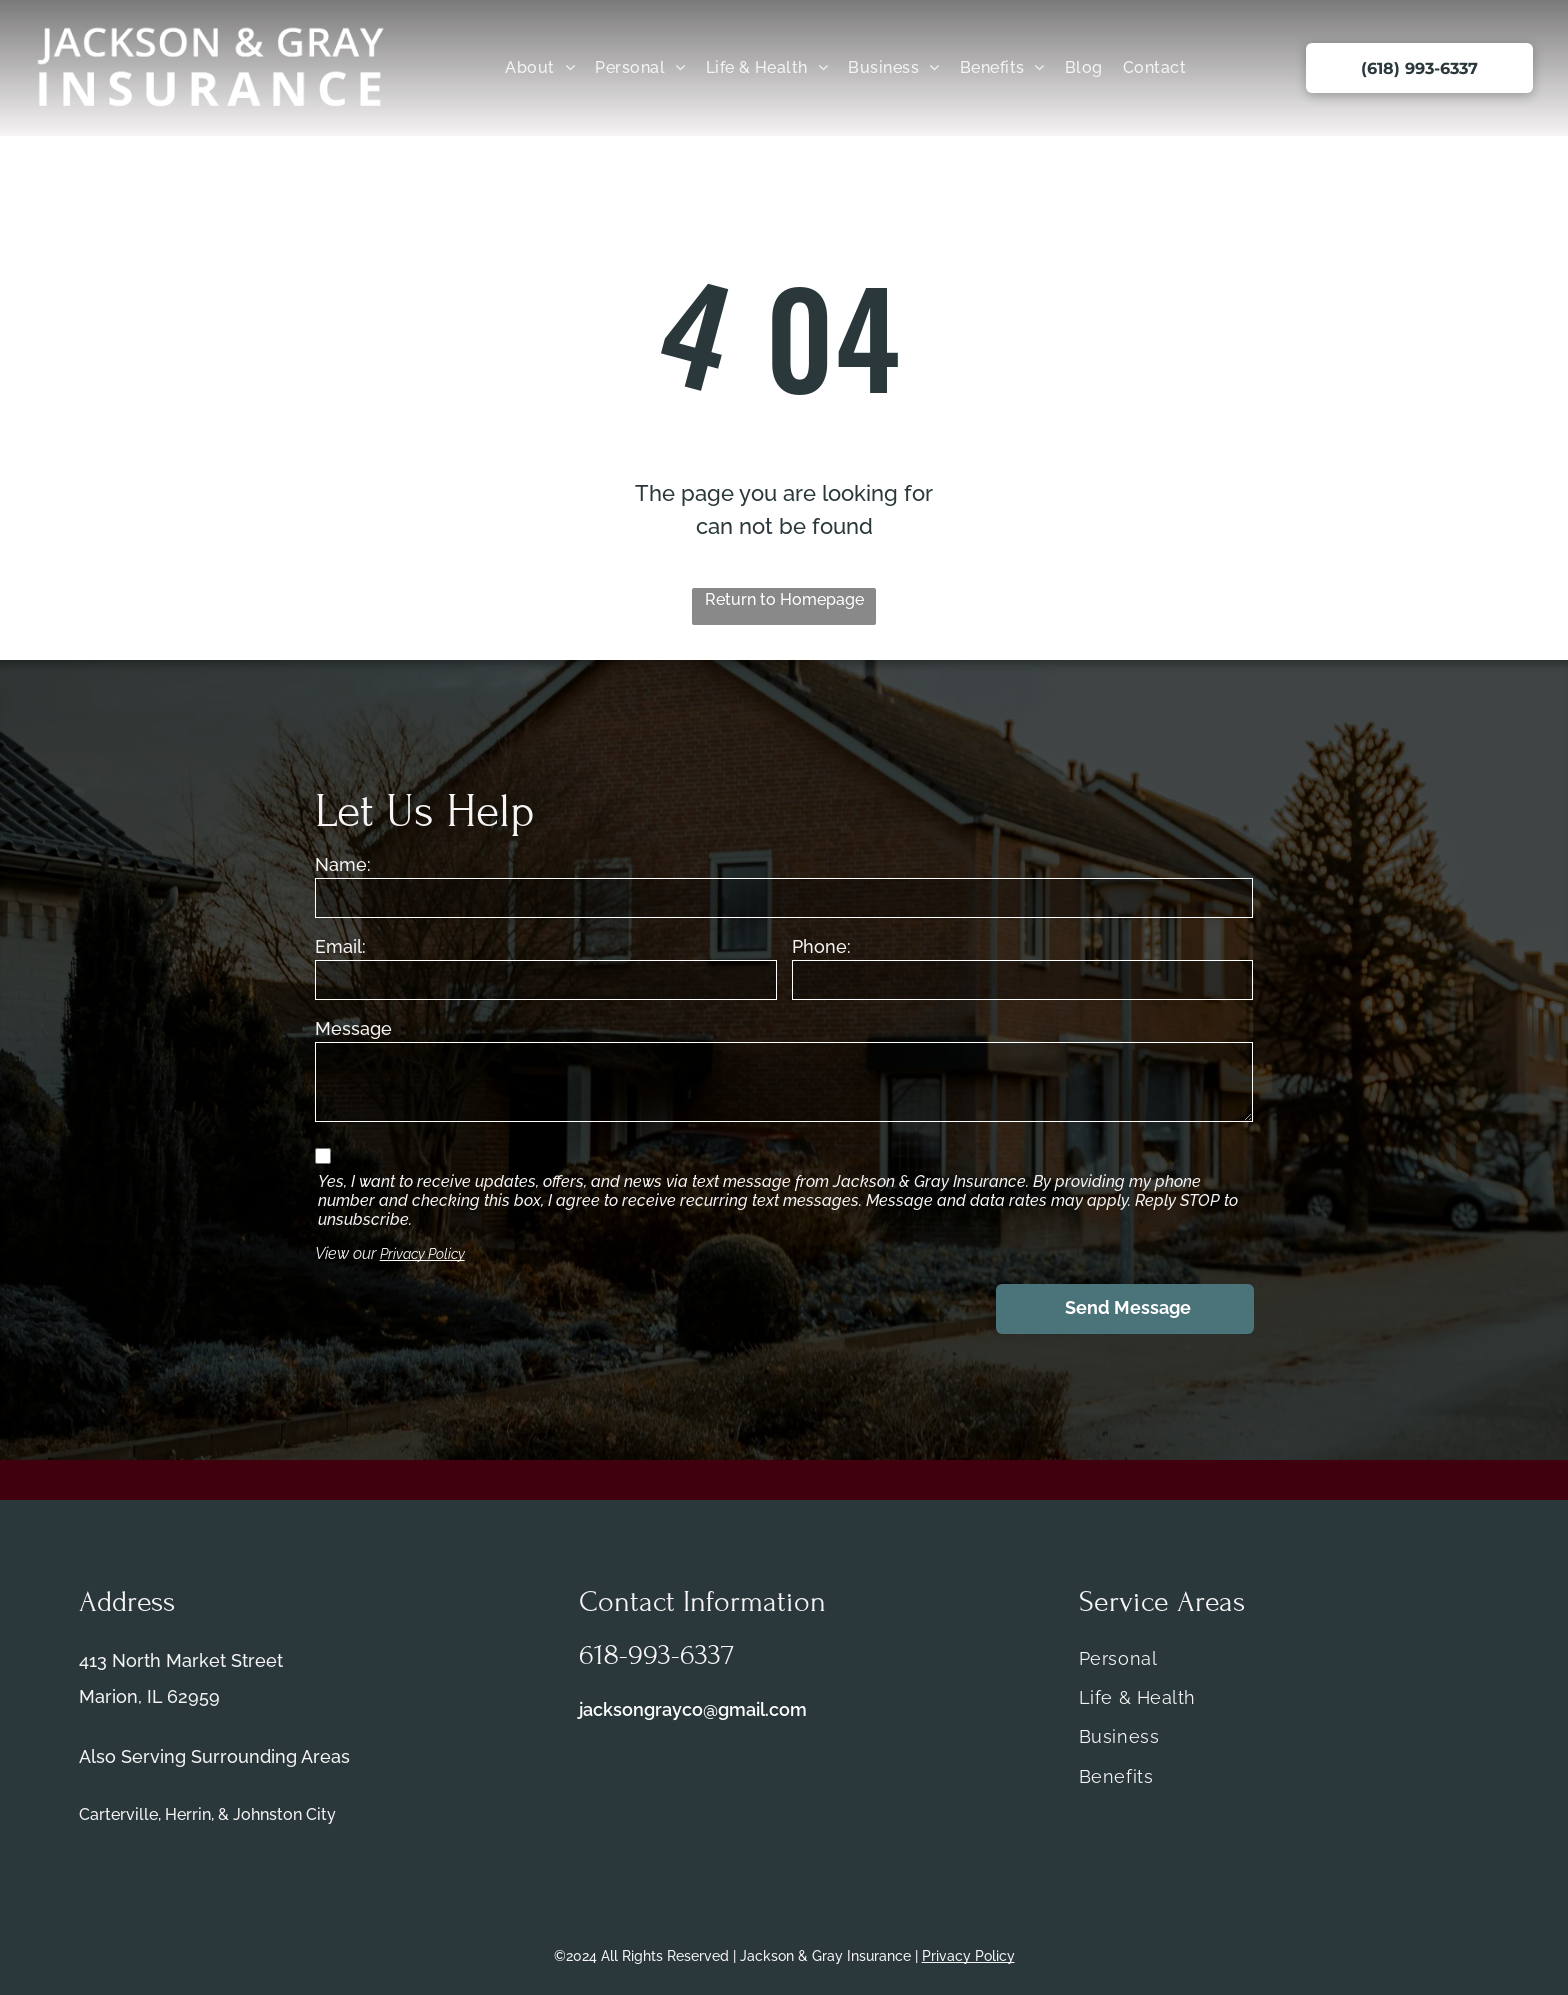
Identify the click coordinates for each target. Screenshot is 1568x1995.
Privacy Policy (422, 1254)
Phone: (821, 946)
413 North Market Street (181, 1660)
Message (353, 1028)
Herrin (188, 1814)
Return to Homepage (784, 599)
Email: (340, 946)
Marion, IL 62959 (149, 1696)
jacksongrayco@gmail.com (693, 1709)
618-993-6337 (656, 1655)
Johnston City (284, 1814)
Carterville (118, 1814)
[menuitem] (540, 67)
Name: (343, 864)
